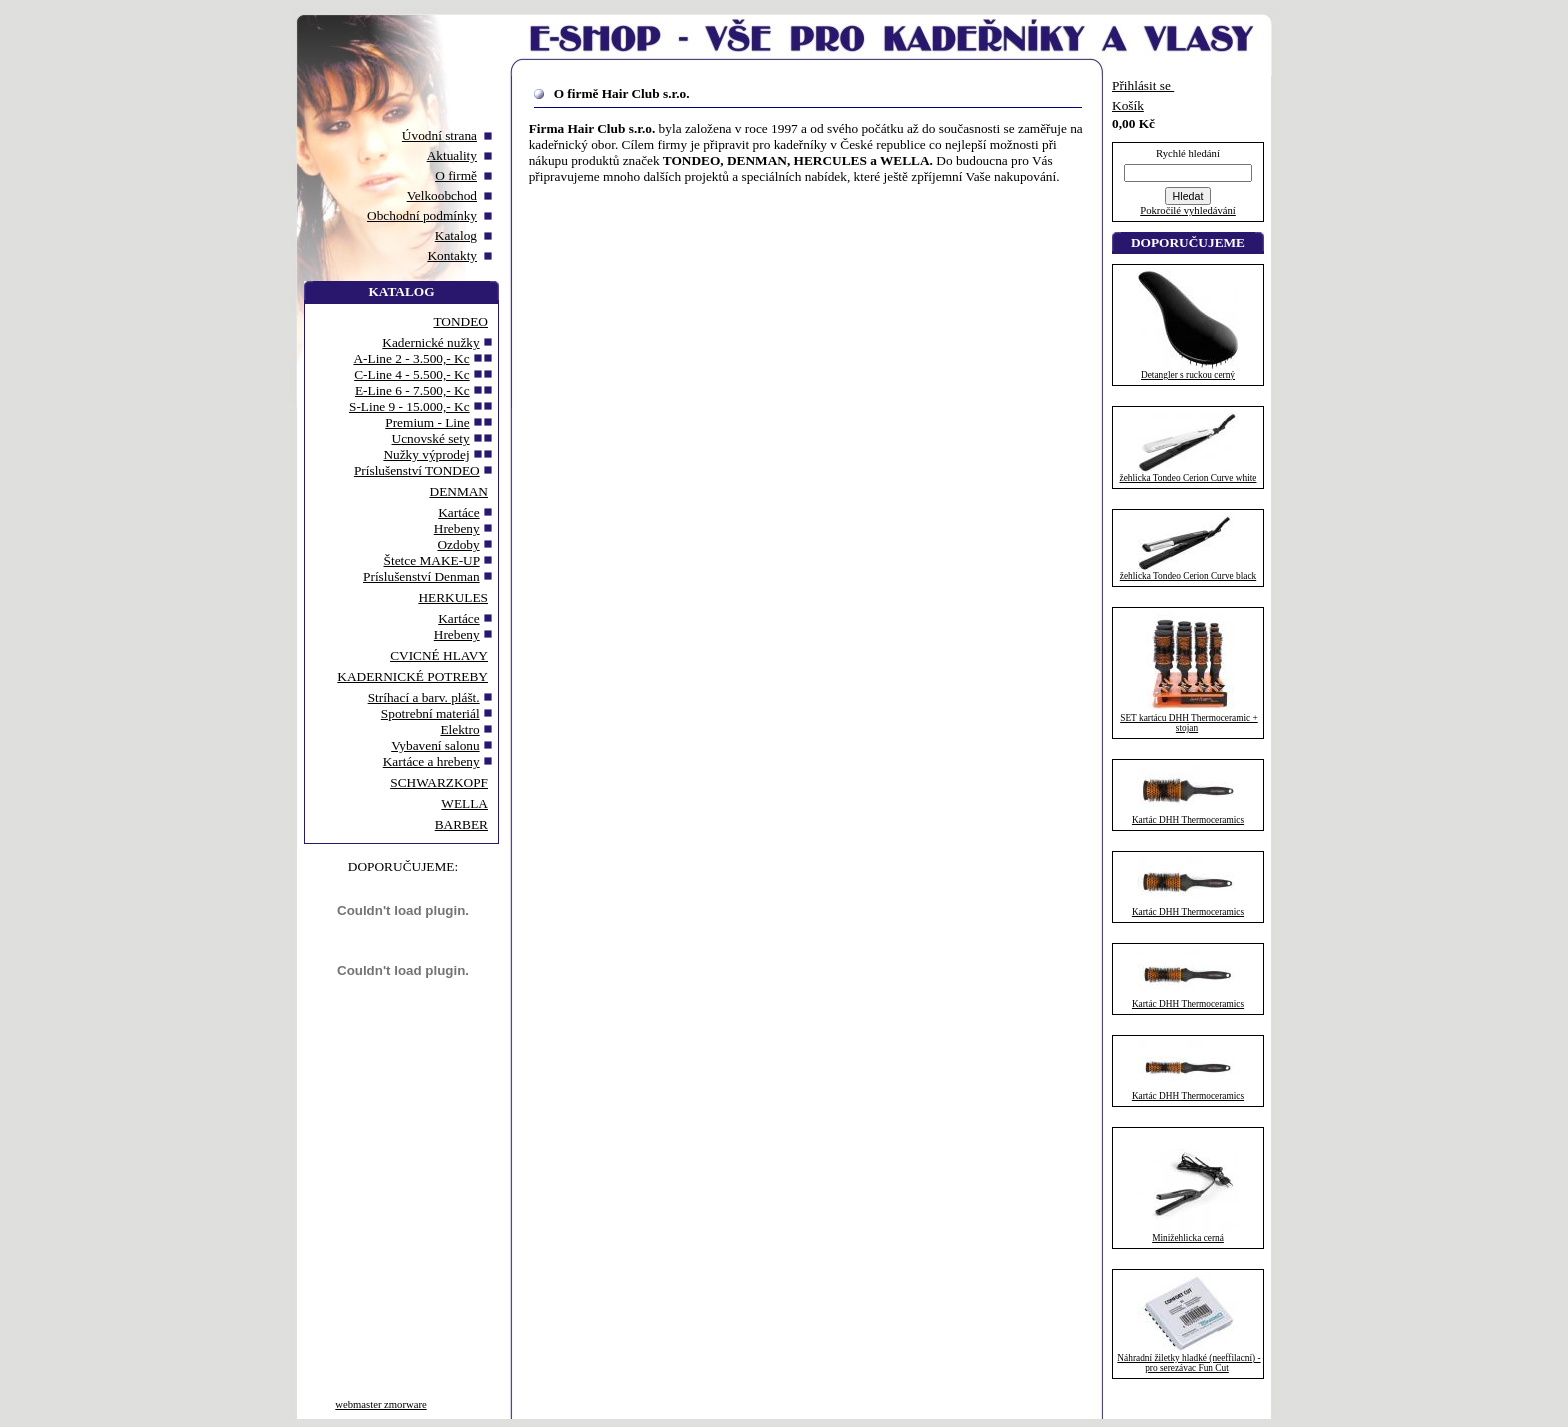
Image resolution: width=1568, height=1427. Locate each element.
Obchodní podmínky (422, 215)
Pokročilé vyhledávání (1188, 210)
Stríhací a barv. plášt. (424, 697)
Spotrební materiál (430, 713)
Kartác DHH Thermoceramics (1188, 820)
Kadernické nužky (430, 342)
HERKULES (453, 597)
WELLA (464, 803)
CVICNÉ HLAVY (439, 655)
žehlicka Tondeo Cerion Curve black (1188, 576)
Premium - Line (427, 422)
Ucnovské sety (431, 438)
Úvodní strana (439, 135)
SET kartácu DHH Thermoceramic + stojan (1189, 723)
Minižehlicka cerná (1188, 1238)
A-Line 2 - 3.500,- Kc (411, 358)
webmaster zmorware (380, 1404)
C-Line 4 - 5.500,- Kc (411, 374)
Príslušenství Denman (421, 576)
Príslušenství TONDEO (417, 470)
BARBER (461, 824)
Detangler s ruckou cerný (1188, 375)
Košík (1128, 105)
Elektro (459, 729)
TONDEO (460, 321)
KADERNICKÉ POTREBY (412, 676)
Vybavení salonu (435, 745)
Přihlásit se (1143, 85)
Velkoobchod (442, 195)
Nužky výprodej (426, 454)
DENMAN (459, 491)
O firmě (456, 175)
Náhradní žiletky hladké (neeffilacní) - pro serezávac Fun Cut (1188, 1363)
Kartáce (458, 512)
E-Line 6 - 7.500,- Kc (412, 390)
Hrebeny (457, 528)
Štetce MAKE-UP (432, 560)
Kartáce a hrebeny (431, 761)
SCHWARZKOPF (439, 782)
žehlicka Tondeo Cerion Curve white (1188, 478)
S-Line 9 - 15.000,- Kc (409, 406)
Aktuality (452, 155)
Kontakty (452, 255)
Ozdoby (458, 544)
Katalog (456, 235)
